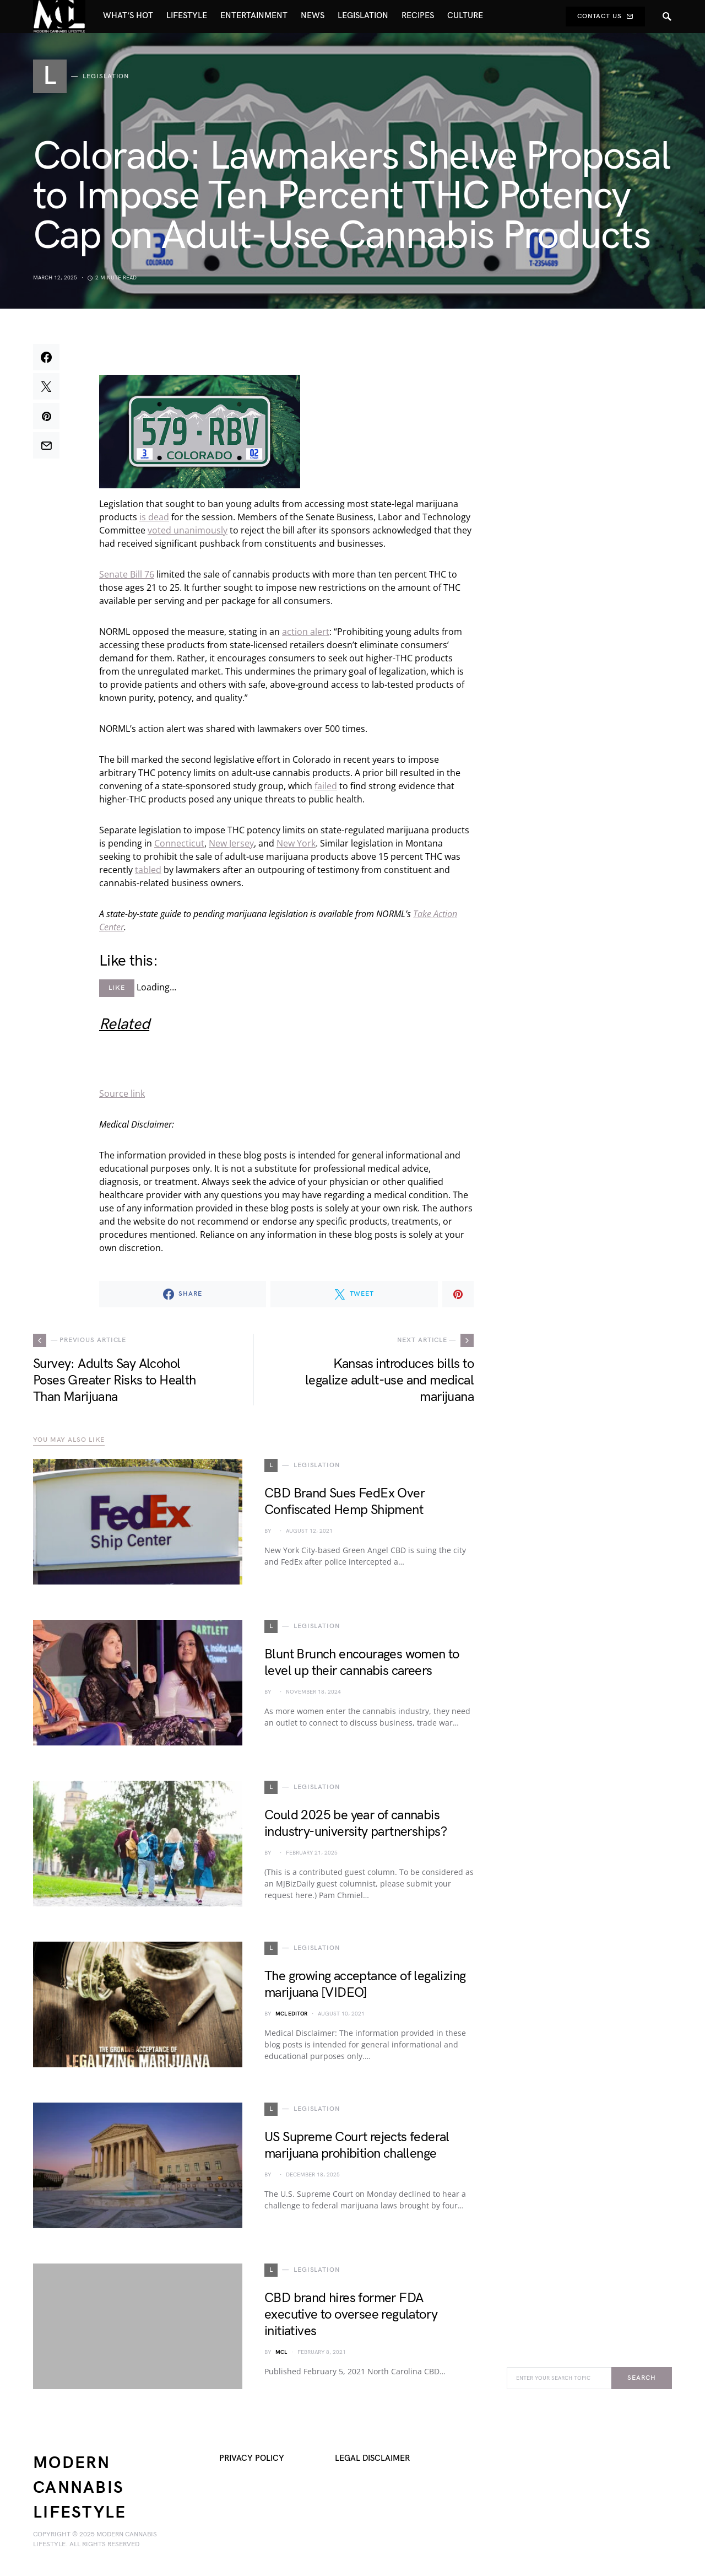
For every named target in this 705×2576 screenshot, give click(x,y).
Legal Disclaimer (372, 2458)
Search (641, 2378)
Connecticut (179, 843)
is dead (154, 517)
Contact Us (605, 16)
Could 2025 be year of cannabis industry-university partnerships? (355, 1823)
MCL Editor (291, 2014)
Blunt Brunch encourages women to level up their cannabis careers (361, 1662)
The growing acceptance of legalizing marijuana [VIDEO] (364, 1984)
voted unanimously (187, 530)
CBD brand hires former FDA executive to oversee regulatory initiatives (350, 2314)
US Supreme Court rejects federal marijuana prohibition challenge (356, 2145)
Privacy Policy (251, 2458)
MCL (281, 2352)
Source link (122, 1093)
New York (296, 843)
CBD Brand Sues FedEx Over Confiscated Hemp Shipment (344, 1501)
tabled (148, 870)
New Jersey (231, 843)
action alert (305, 632)
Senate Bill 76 (126, 574)
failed (325, 786)
